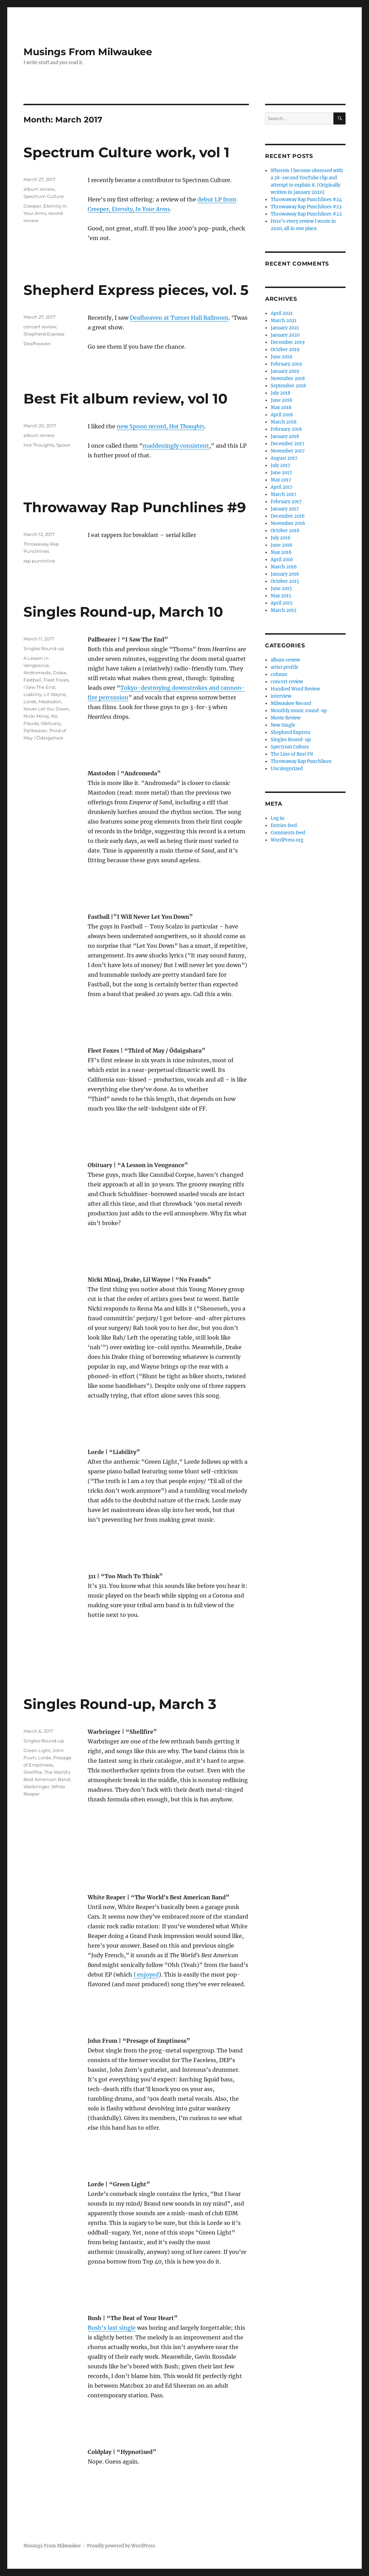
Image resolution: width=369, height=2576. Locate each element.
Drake (59, 672)
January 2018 (285, 436)
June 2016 (281, 545)
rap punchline (39, 561)
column (279, 674)
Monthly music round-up (299, 711)
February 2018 (286, 429)
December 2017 (287, 444)
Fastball (32, 680)
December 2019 (288, 342)
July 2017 (280, 465)
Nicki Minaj (36, 716)
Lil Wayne (55, 694)
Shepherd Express (43, 334)
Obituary (51, 723)
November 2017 (288, 451)
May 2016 (281, 552)
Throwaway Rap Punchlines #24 (306, 199)
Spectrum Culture (43, 196)
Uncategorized (287, 769)
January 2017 (285, 509)
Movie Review (286, 718)
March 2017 (284, 494)
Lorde (30, 701)
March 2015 (284, 610)
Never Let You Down (46, 709)
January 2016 (285, 574)
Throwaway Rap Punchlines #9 (134, 507)
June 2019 (281, 357)
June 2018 (281, 400)
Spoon (63, 445)
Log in (277, 818)
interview (281, 696)
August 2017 (284, 458)
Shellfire (32, 1772)
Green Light (36, 1750)
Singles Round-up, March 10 (123, 611)
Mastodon (50, 701)
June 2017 (281, 473)
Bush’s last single (112, 2327)
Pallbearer (35, 730)
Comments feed (288, 833)
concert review (39, 326)
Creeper (32, 206)
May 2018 (281, 407)
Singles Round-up (43, 648)
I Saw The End (39, 687)
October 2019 (285, 349)
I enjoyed (146, 1974)
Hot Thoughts (38, 445)
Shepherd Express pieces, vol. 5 (136, 289)
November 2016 (288, 523)
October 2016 (285, 531)
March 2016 (284, 567)
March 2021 (284, 321)
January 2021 (285, 328)
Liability (32, 694)
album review (39, 189)
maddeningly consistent (176, 445)
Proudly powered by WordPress (121, 2546)
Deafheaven (37, 343)
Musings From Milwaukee (87, 52)
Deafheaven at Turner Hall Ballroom (179, 317)
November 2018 (288, 378)
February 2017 (286, 502)
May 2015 (281, 596)
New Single (283, 725)
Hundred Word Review (295, 689)
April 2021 (282, 313)
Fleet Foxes (56, 680)
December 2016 (288, 516)
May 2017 (281, 480)
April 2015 (282, 603)
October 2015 (285, 581)
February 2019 (286, 364)
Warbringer (36, 1786)
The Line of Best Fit (292, 754)
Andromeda (37, 672)
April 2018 (282, 415)
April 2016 (282, 560)
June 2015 (281, 588)
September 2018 (288, 386)
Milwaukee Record (291, 703)
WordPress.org (287, 840)
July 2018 (280, 393)
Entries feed (284, 825)
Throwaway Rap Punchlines (301, 761)
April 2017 (282, 487)
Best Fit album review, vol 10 (125, 398)
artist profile (284, 667)
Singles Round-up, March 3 (119, 1703)
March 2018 (284, 422)
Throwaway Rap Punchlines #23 (306, 207)
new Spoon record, (160, 426)
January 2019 (285, 371)
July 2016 (281, 538)
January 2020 (285, 335)
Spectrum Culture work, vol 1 (126, 152)
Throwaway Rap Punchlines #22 (306, 214)
